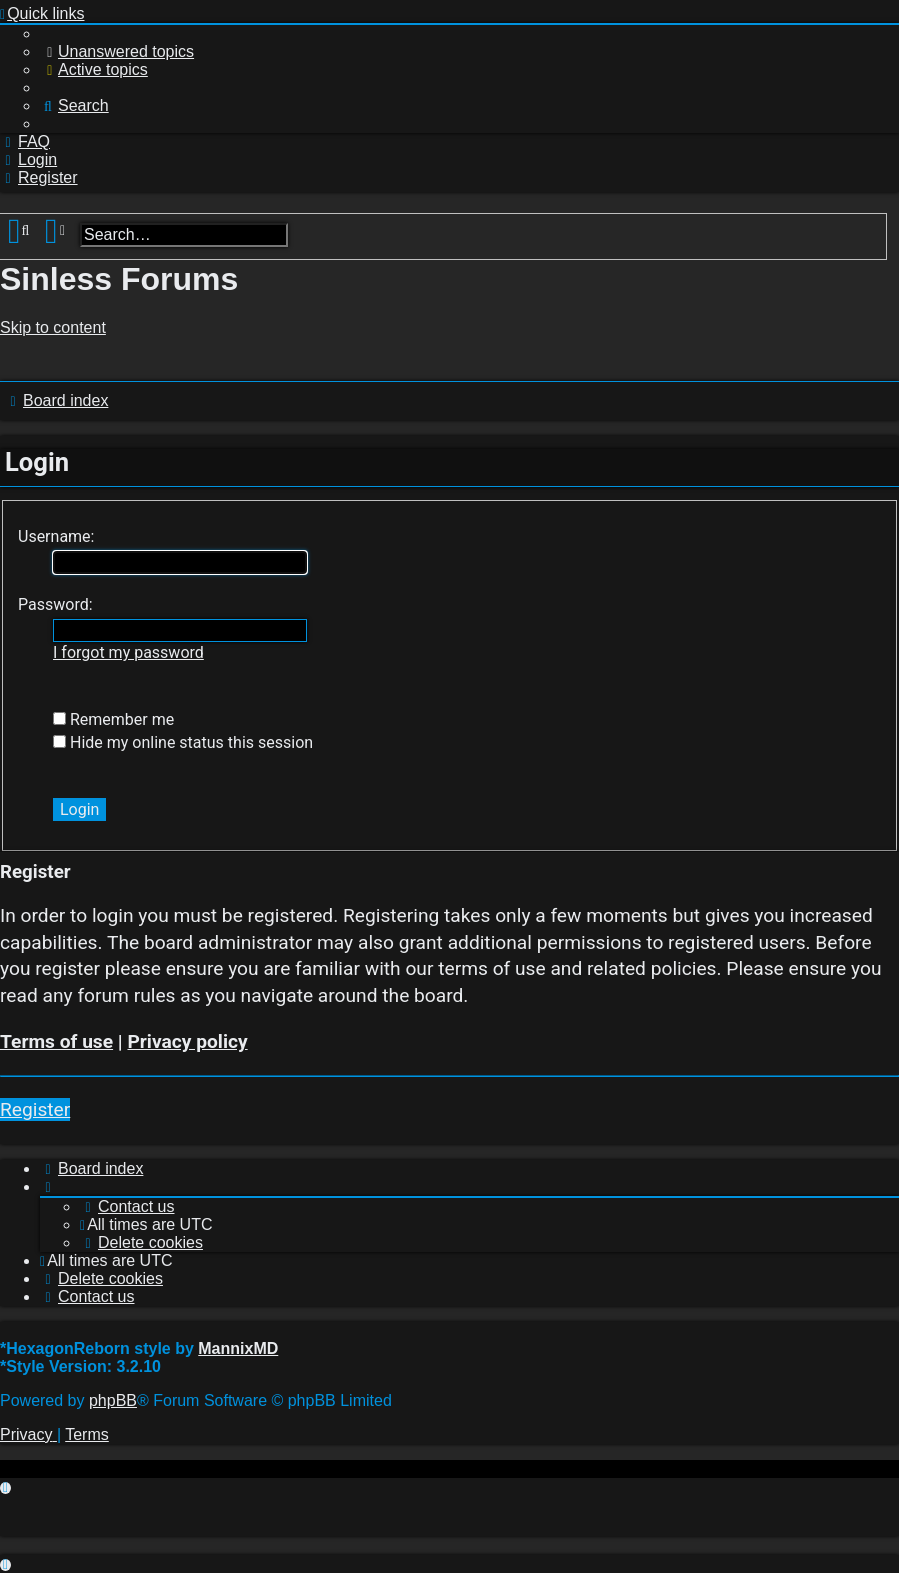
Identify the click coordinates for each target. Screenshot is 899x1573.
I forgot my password (128, 652)
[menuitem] (117, 51)
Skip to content (53, 327)
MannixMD (238, 1348)
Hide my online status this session (183, 742)
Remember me (113, 719)
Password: (55, 604)
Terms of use (56, 1041)
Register (35, 1109)
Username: (56, 536)
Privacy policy (187, 1041)
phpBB (113, 1400)
